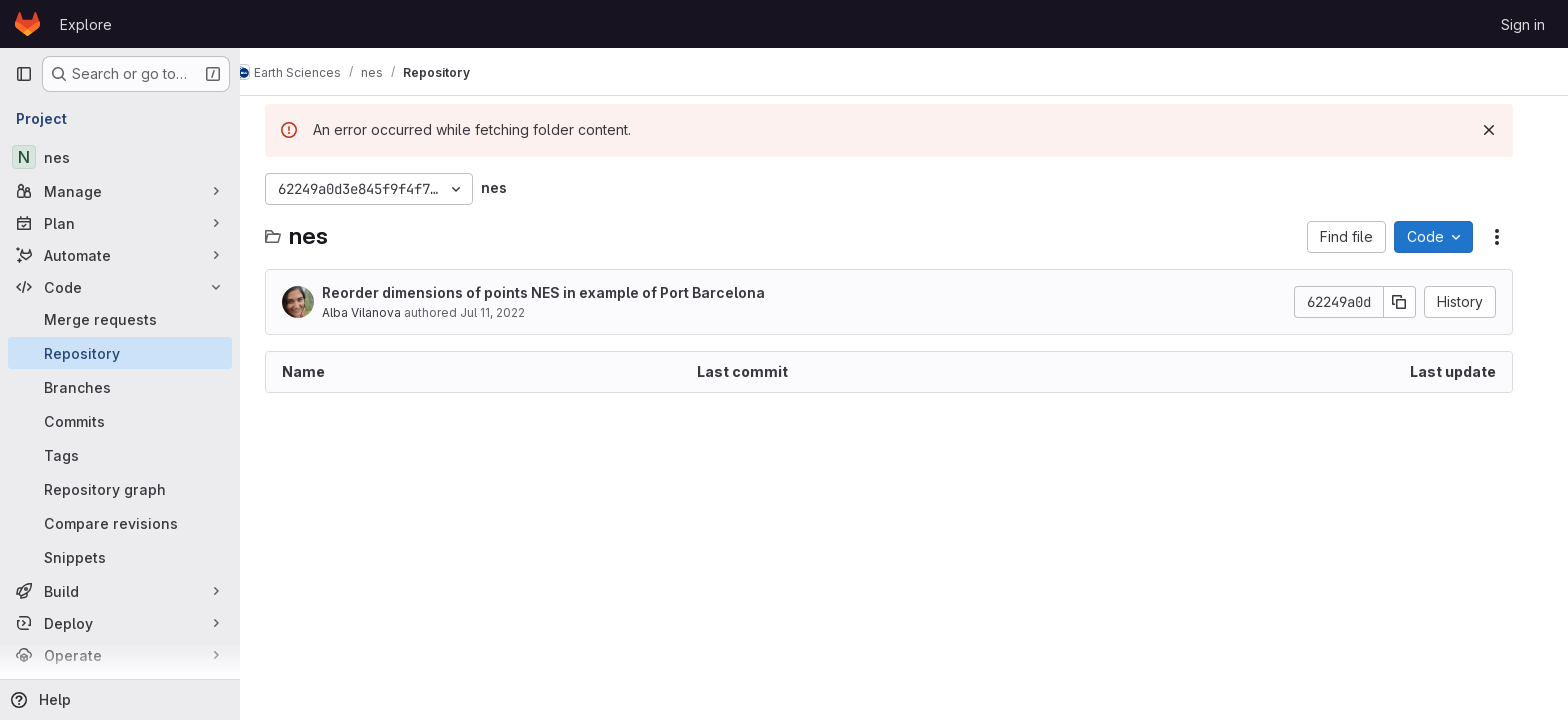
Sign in (1523, 24)
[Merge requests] (120, 319)
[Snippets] (120, 557)
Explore (86, 24)
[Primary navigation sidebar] (24, 74)
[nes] (120, 157)
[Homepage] (27, 24)
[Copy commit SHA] (1415, 302)
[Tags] (120, 455)
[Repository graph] (120, 489)
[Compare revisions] (120, 523)
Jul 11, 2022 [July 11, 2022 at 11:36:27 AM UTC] (507, 312)
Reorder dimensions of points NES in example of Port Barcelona (558, 292)
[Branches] (120, 387)
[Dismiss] (1504, 130)
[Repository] (120, 353)
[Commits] (120, 421)
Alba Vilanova (376, 312)
